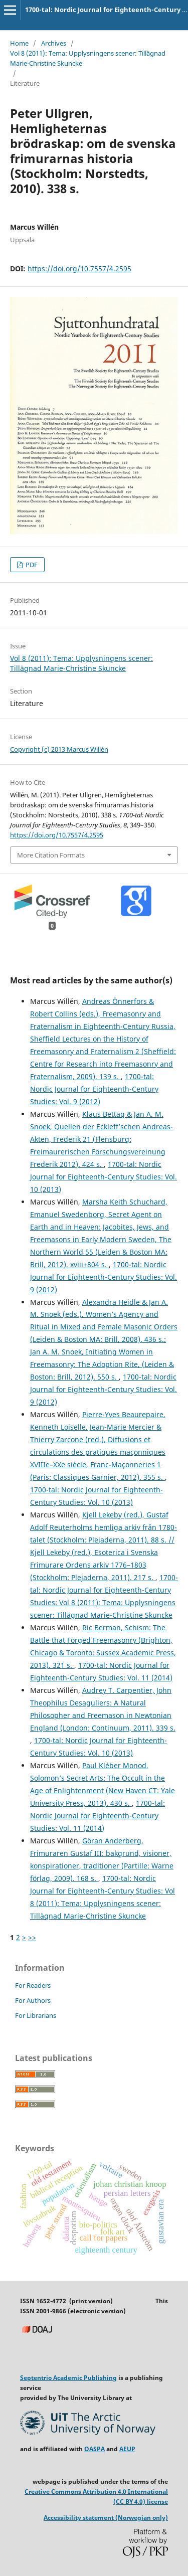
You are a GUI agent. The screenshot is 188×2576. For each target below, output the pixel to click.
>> (32, 1937)
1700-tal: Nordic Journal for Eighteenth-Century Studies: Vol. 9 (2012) (94, 1089)
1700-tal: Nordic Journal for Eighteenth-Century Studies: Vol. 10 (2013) (103, 1176)
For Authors (33, 2000)
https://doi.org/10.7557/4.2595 (79, 268)
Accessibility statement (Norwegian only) (106, 2517)
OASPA (94, 2449)
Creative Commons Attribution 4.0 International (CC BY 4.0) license (96, 2496)
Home (19, 43)
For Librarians (35, 2015)
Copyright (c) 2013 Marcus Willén (59, 749)
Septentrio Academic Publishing (68, 2377)
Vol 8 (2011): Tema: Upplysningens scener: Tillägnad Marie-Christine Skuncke (87, 58)
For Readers (33, 1985)
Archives (53, 43)
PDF (31, 564)
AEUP (127, 2449)
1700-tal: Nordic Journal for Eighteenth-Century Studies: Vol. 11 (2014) (97, 1815)
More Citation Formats (51, 855)
